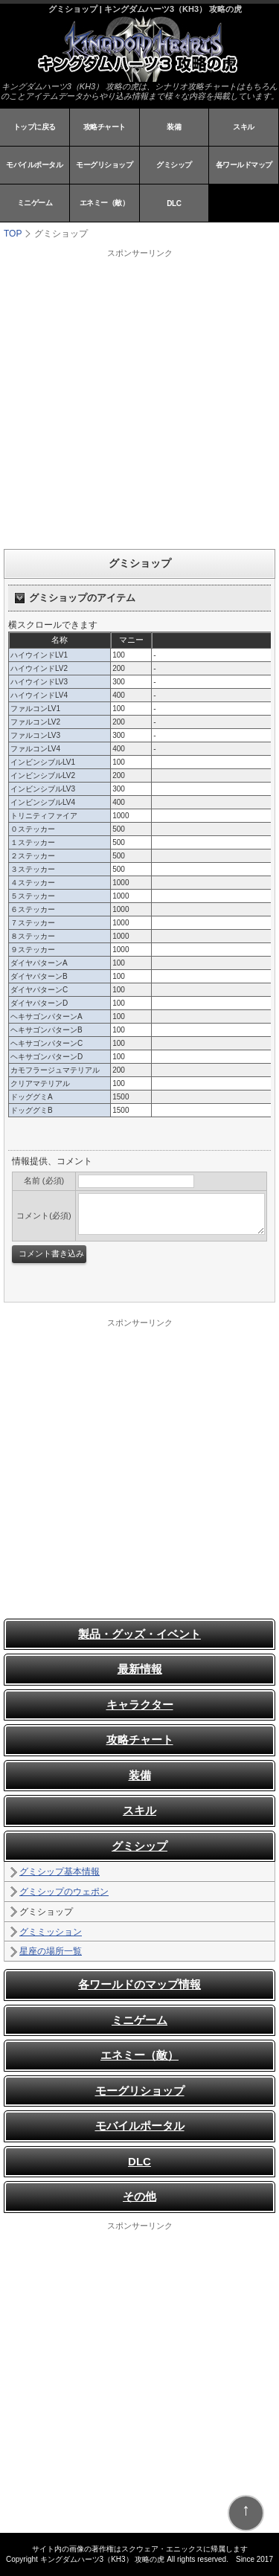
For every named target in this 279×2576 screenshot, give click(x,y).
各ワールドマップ (244, 165)
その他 (139, 2196)
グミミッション (50, 1932)
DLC (174, 203)
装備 (174, 127)
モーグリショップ (104, 165)
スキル (243, 127)
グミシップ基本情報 (59, 1871)
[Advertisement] (139, 398)
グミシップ (174, 165)
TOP (13, 233)
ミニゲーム (35, 203)
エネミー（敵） (104, 203)
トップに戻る (34, 127)
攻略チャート (104, 127)
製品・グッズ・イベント (139, 1634)
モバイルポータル (34, 165)
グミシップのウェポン (64, 1891)
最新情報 (140, 1669)
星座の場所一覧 (50, 1951)
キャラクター (139, 1704)
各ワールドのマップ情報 (139, 1984)
